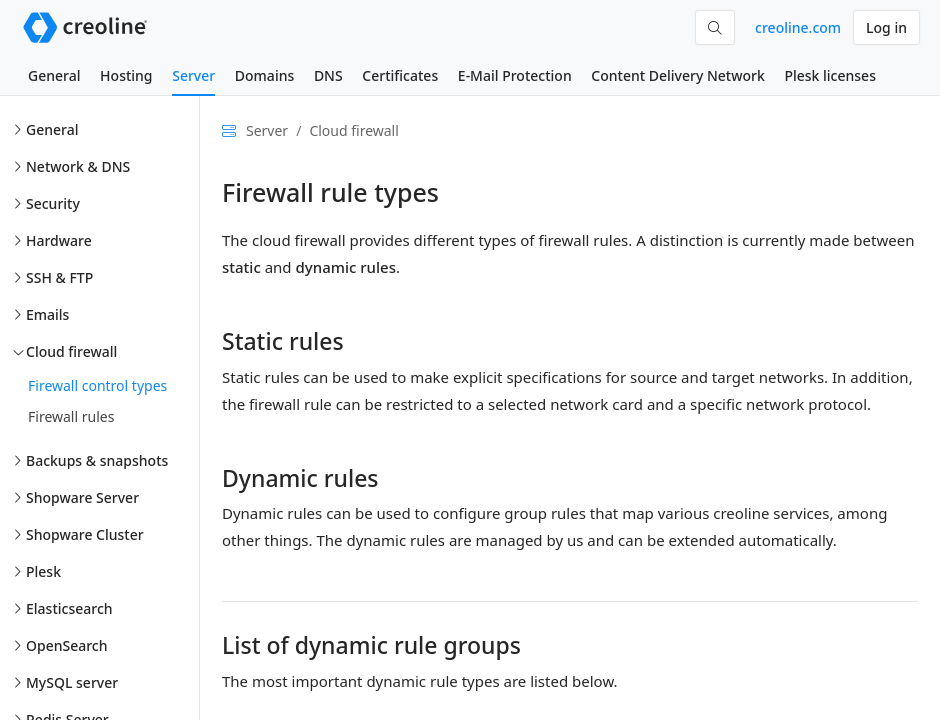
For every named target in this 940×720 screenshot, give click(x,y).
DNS (328, 75)
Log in (886, 27)
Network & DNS (78, 166)
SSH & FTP (59, 277)
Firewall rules (71, 416)
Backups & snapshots (97, 460)
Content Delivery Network (677, 75)
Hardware (59, 240)
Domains (264, 75)
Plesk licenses (830, 75)
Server (193, 75)
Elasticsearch (69, 608)
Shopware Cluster (85, 534)
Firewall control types (97, 385)
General (54, 75)
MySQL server (72, 682)
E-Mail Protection (515, 75)
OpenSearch (67, 645)
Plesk (43, 571)
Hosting (126, 75)
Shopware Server (82, 497)
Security (53, 203)
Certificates (400, 75)
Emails (47, 314)
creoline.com (798, 27)
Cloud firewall (71, 351)
